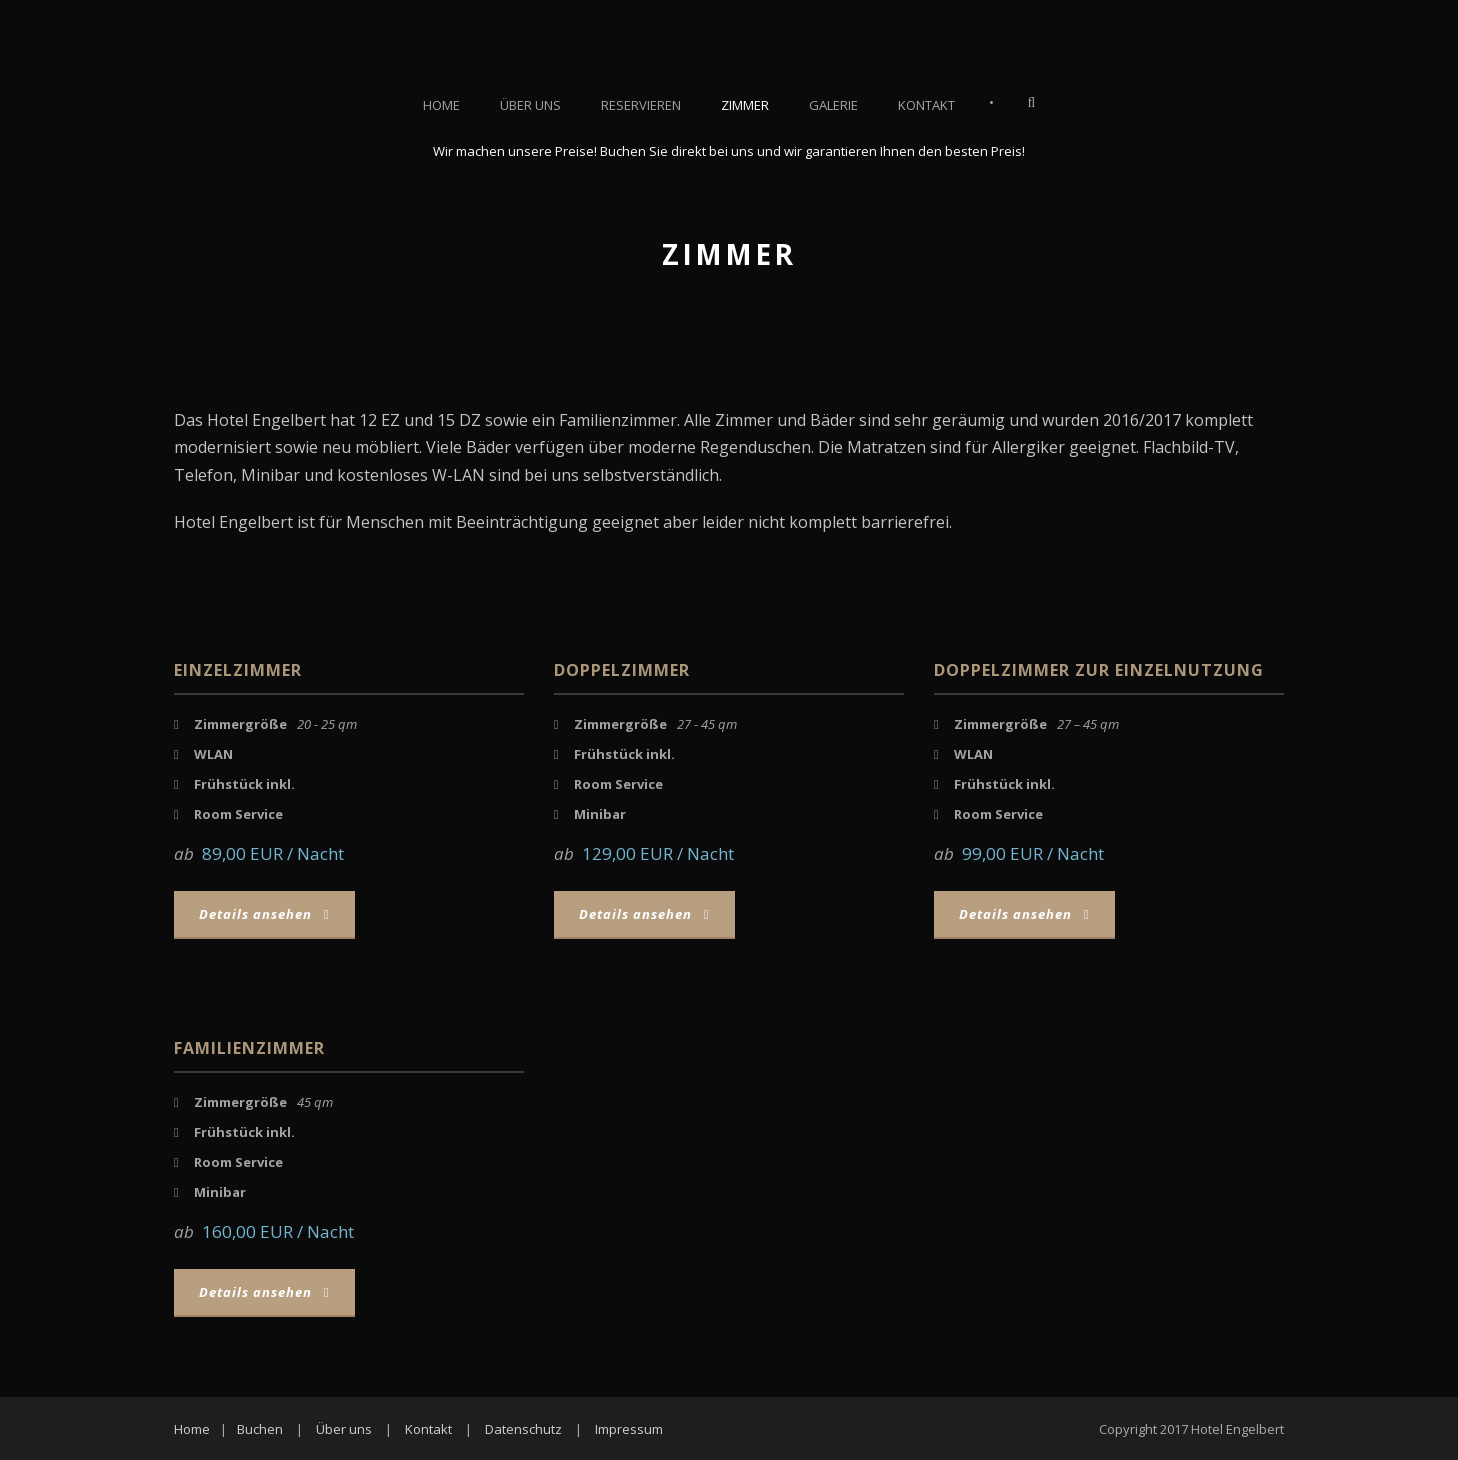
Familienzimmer (249, 1048)
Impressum (629, 1429)
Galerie (833, 105)
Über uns (530, 105)
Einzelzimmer (238, 670)
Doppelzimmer (622, 670)
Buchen (260, 1429)
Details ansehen (264, 914)
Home (441, 105)
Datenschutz (523, 1429)
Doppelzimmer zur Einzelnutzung (1099, 670)
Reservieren (641, 105)
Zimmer (745, 105)
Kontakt (926, 105)
